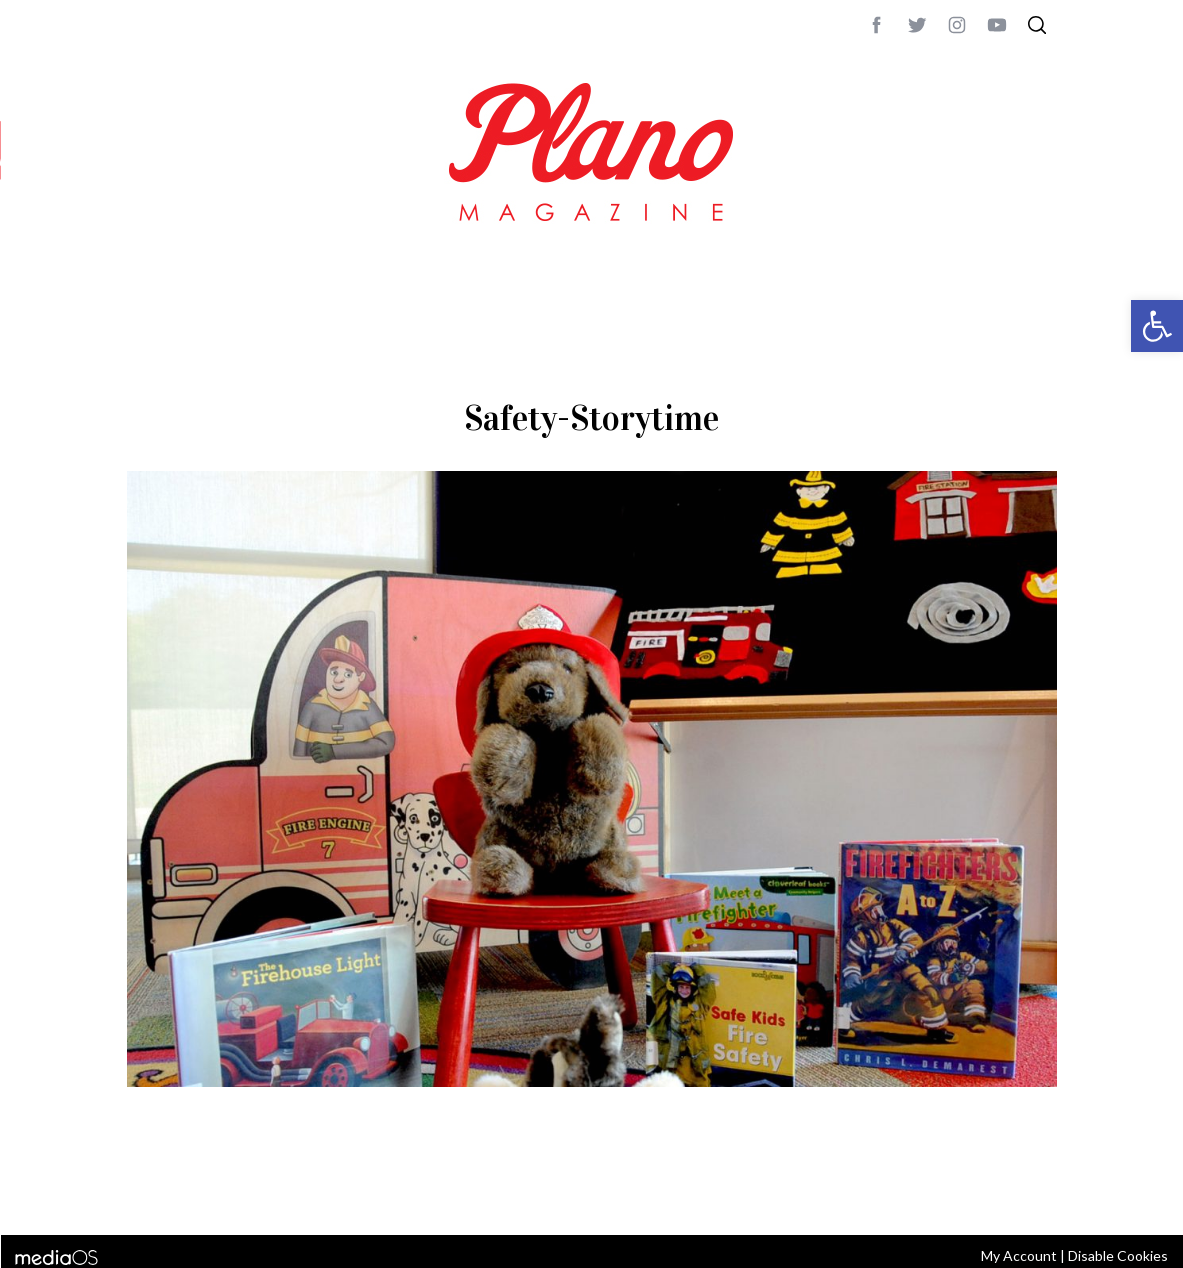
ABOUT (148, 1193)
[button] (1157, 326)
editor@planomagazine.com (727, 1193)
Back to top (1001, 1193)
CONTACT (207, 1193)
